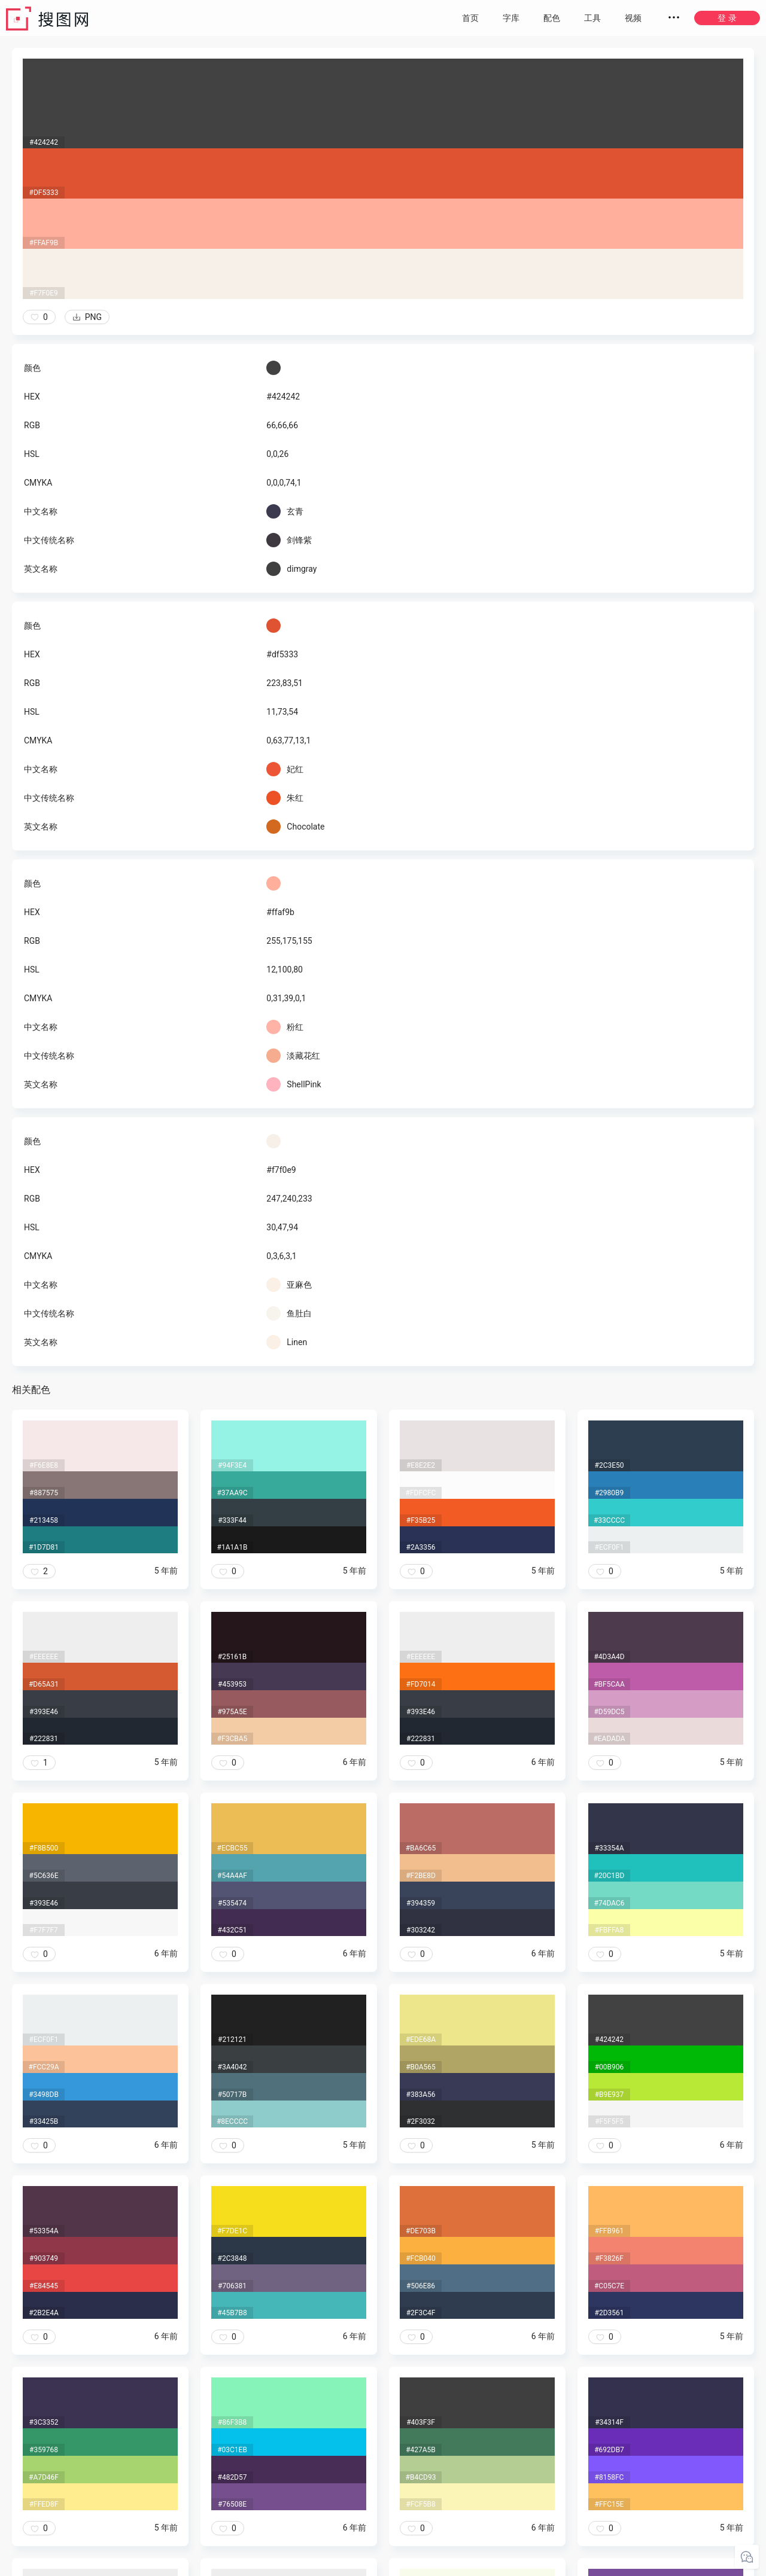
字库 (511, 18)
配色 (551, 18)
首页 (470, 18)
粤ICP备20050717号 (384, 2564)
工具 (592, 18)
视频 (633, 18)
